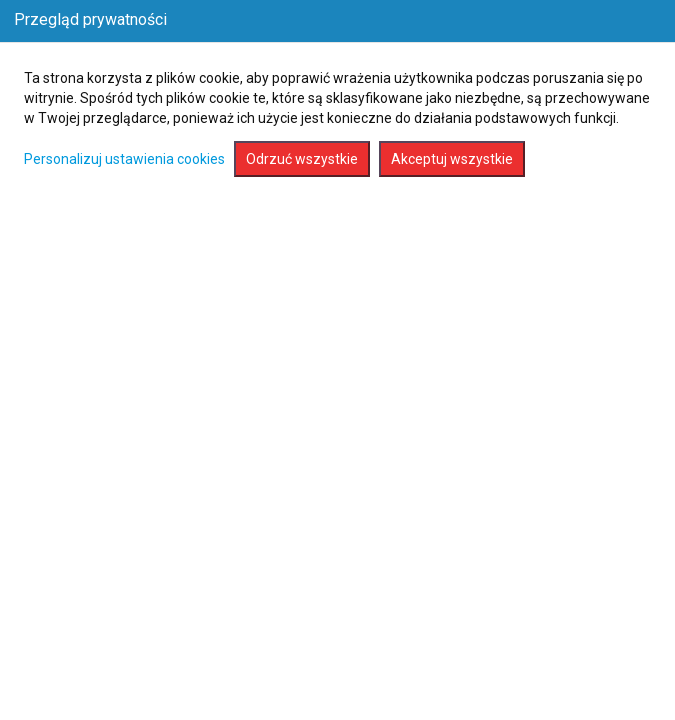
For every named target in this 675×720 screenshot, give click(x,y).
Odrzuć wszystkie (302, 159)
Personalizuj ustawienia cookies (124, 159)
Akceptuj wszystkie (452, 159)
